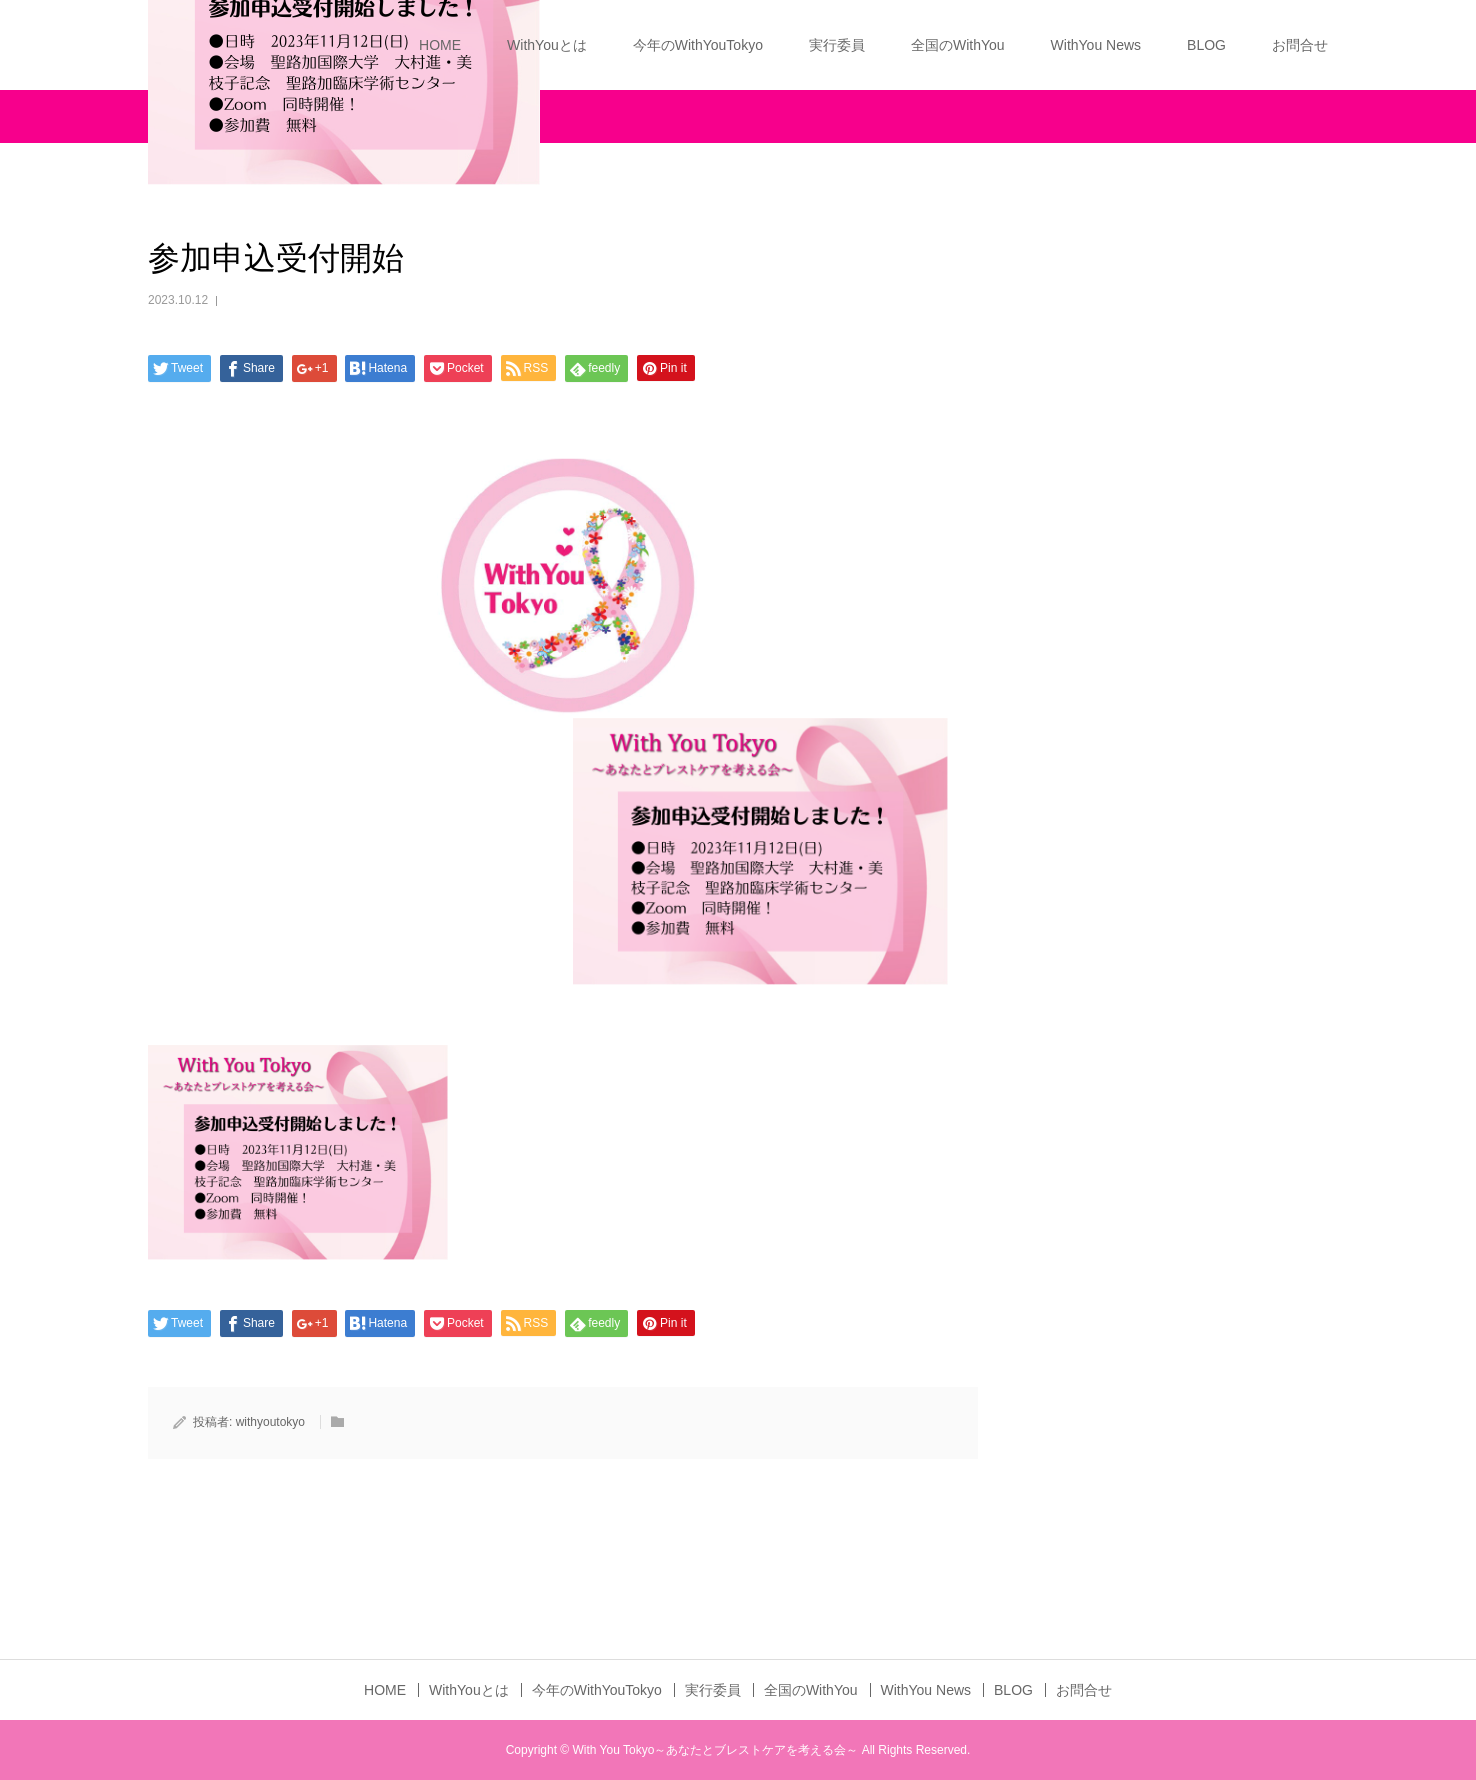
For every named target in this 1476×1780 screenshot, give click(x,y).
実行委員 (837, 45)
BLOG (1206, 45)
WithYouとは (547, 45)
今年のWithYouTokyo (698, 45)
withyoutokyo (270, 1422)
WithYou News (1096, 45)
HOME (440, 45)
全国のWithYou (958, 45)
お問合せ (1300, 45)
